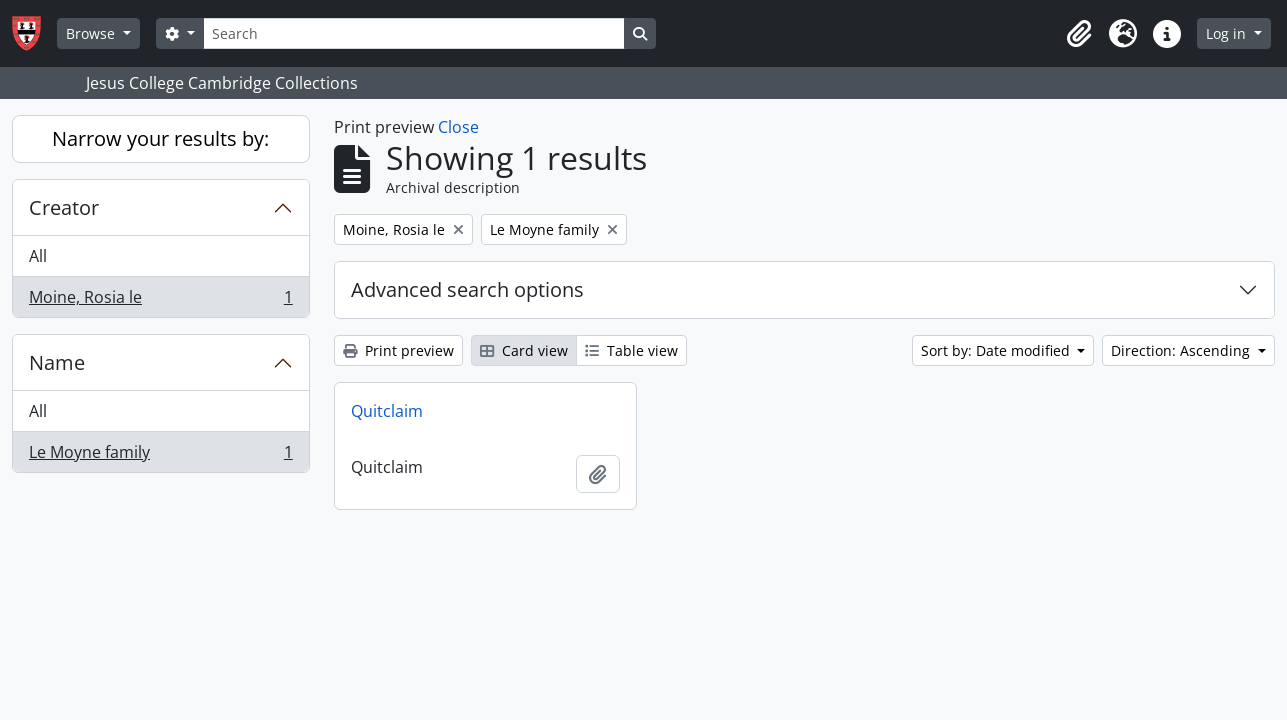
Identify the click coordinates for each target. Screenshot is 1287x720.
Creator (64, 207)
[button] (1079, 34)
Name (57, 362)
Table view (631, 350)
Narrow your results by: (160, 138)
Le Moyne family (160, 456)
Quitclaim (387, 411)
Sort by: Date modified (997, 350)
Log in (1228, 33)
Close (458, 127)
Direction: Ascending (1182, 350)
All (38, 256)
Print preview (398, 350)
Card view (524, 350)
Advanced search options (467, 289)
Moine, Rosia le (160, 301)
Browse (92, 33)
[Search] (414, 33)
